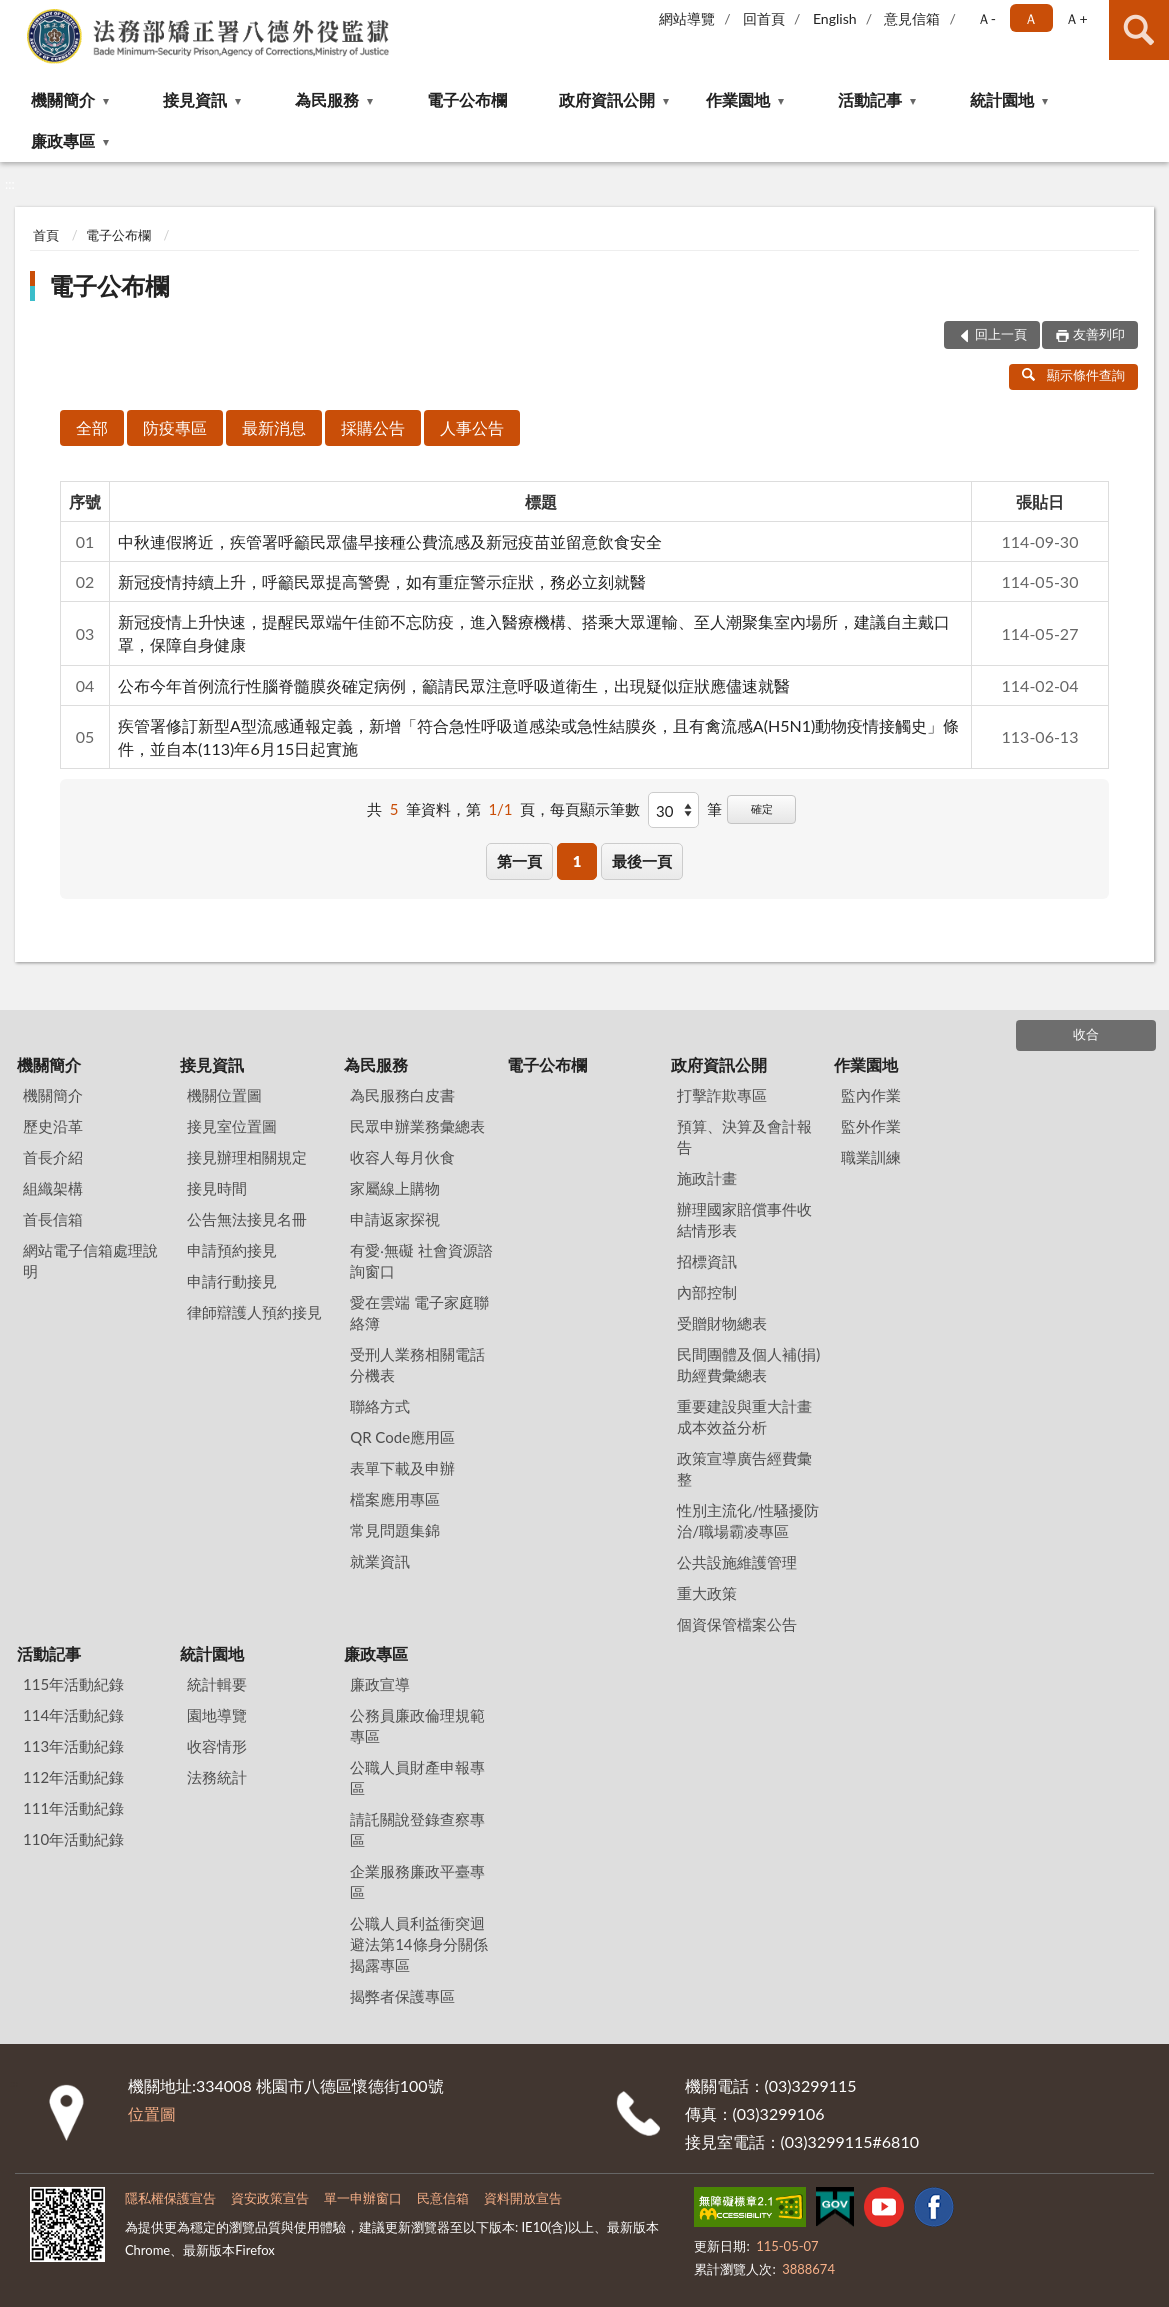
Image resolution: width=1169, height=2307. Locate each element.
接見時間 (217, 1188)
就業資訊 (380, 1561)
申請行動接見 (232, 1281)
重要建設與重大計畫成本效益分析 (744, 1416)
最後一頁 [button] (642, 861)
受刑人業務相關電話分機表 (417, 1364)
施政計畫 (707, 1178)
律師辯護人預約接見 (254, 1312)
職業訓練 (871, 1157)
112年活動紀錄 (73, 1777)
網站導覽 (687, 18)
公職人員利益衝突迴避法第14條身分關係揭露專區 (418, 1944)
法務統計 (217, 1777)
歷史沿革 (53, 1126)
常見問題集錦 (395, 1530)
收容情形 (217, 1746)
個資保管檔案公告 (737, 1624)
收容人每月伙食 (402, 1157)
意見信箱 (912, 18)
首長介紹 (53, 1157)
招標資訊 (707, 1261)
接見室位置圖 (232, 1126)
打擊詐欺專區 (722, 1095)
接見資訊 (195, 99)
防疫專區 (175, 427)
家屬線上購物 (395, 1188)
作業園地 (738, 99)
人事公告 (472, 427)
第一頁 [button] (519, 861)
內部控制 (707, 1292)
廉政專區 (63, 140)
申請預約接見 (232, 1250)
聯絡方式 (380, 1406)
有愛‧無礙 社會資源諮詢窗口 (421, 1260)
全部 (92, 427)
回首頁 (764, 18)
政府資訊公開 (607, 99)
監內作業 (871, 1095)
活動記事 (870, 99)
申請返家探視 (395, 1219)
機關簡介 (63, 99)
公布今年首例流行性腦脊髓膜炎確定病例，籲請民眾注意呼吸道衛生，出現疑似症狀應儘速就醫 (454, 685)
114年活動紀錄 (73, 1715)
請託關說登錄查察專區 (417, 1829)
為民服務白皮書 (402, 1095)
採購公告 (373, 427)
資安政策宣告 (270, 2198)
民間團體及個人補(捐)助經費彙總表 (748, 1364)
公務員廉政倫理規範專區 (417, 1725)
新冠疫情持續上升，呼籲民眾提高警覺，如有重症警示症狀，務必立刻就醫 (382, 581)
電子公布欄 (467, 99)
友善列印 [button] (1099, 334)
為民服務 (327, 99)
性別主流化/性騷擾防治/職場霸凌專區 (748, 1520)
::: (16, 15)
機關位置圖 (224, 1095)
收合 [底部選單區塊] (1086, 1034)
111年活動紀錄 (73, 1808)
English (835, 18)
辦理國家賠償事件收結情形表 (744, 1219)
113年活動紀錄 (73, 1746)
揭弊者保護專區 (402, 1996)
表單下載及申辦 (402, 1468)
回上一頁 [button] (1001, 334)
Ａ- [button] (986, 18)
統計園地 (1002, 99)
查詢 (1139, 30)
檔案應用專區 (395, 1499)
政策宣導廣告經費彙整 (744, 1468)
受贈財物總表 (722, 1323)
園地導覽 (217, 1715)
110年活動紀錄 (73, 1839)
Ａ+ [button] (1076, 18)
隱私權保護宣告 (170, 2198)
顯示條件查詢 (1073, 375)
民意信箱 (443, 2198)
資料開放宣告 (523, 2198)
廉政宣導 (380, 1684)
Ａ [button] (1031, 18)
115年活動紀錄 (73, 1684)
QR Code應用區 (402, 1437)
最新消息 (274, 427)
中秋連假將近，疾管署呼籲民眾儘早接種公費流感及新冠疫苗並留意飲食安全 (390, 541)
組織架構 (53, 1188)
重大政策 (707, 1593)
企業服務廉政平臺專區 (417, 1881)
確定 (762, 808)
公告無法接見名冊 (247, 1219)
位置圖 (152, 2113)
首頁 (46, 235)
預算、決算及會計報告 (744, 1136)
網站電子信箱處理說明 (90, 1260)
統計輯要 (217, 1684)
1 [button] (577, 861)
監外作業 (871, 1126)
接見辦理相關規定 (247, 1157)
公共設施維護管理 (737, 1562)
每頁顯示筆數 (595, 809)
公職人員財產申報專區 (417, 1777)
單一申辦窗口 (363, 2198)
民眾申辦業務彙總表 (417, 1126)
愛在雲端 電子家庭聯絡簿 (419, 1312)
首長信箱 (53, 1219)
